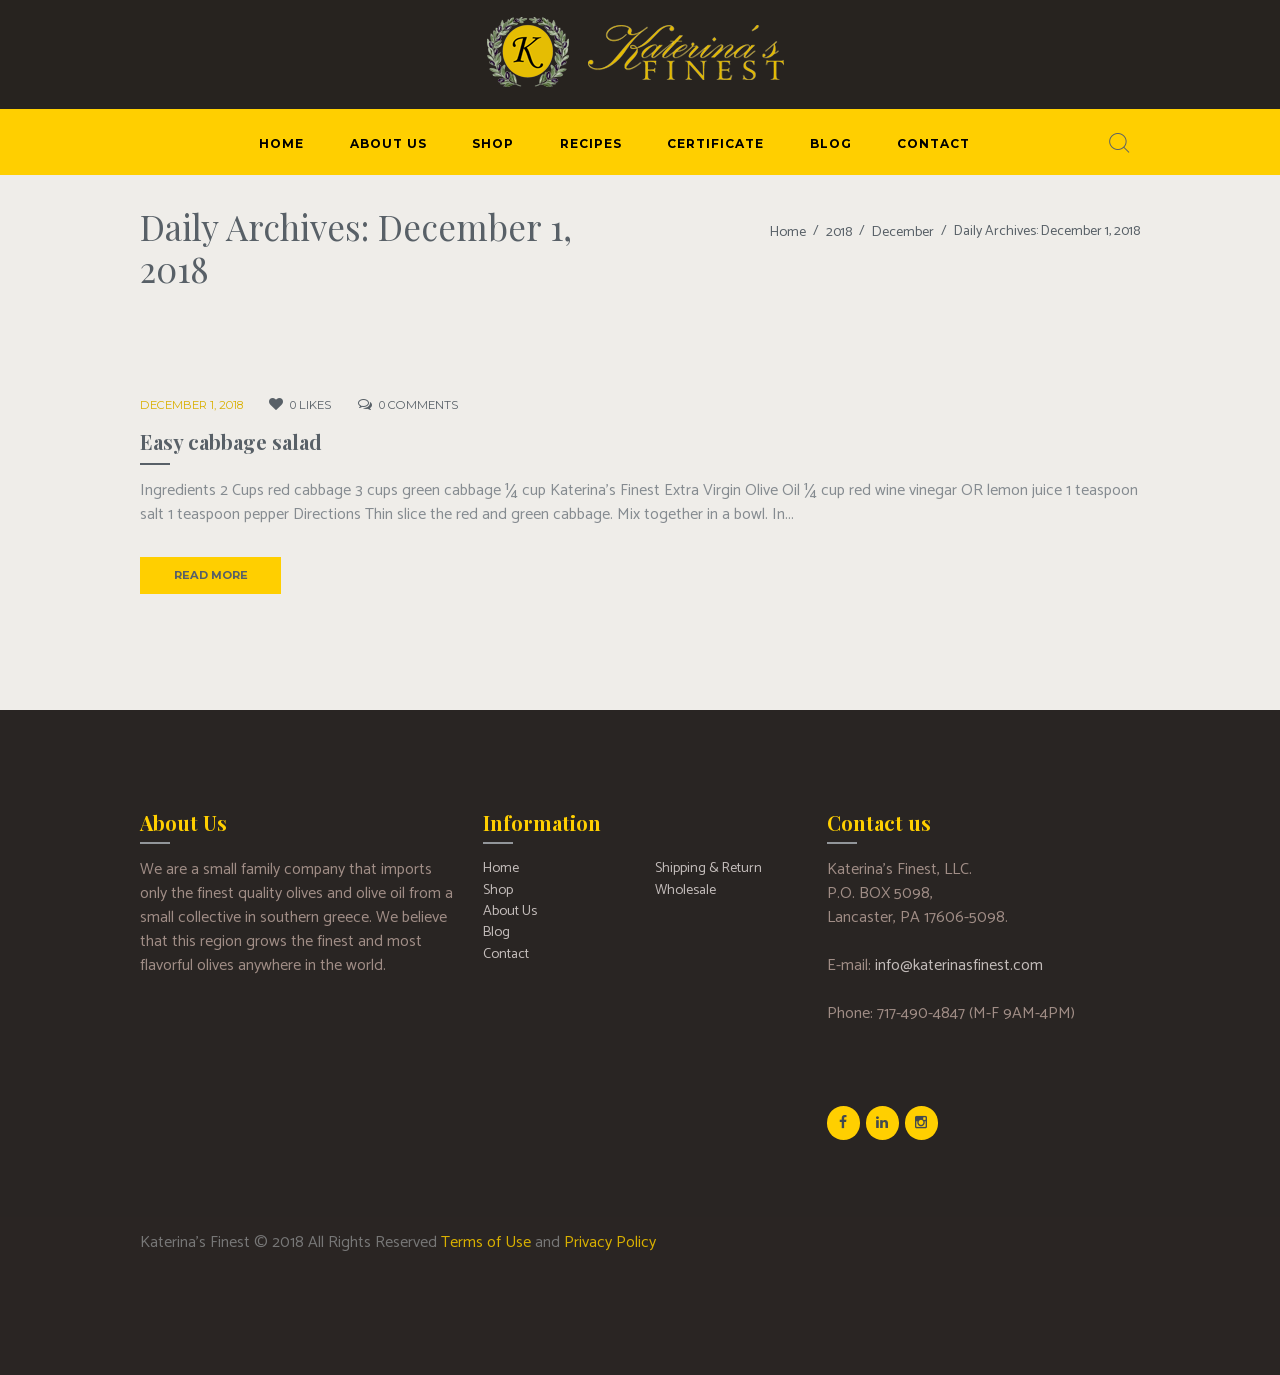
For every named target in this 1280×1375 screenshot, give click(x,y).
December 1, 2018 (188, 405)
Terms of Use (486, 1240)
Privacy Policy (610, 1240)
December (903, 232)
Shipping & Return (708, 867)
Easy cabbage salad (231, 441)
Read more (209, 575)
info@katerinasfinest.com (959, 964)
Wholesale (685, 888)
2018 (840, 232)
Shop (497, 888)
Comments (405, 405)
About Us (509, 909)
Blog (495, 930)
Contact (505, 951)
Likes (303, 405)
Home (789, 232)
